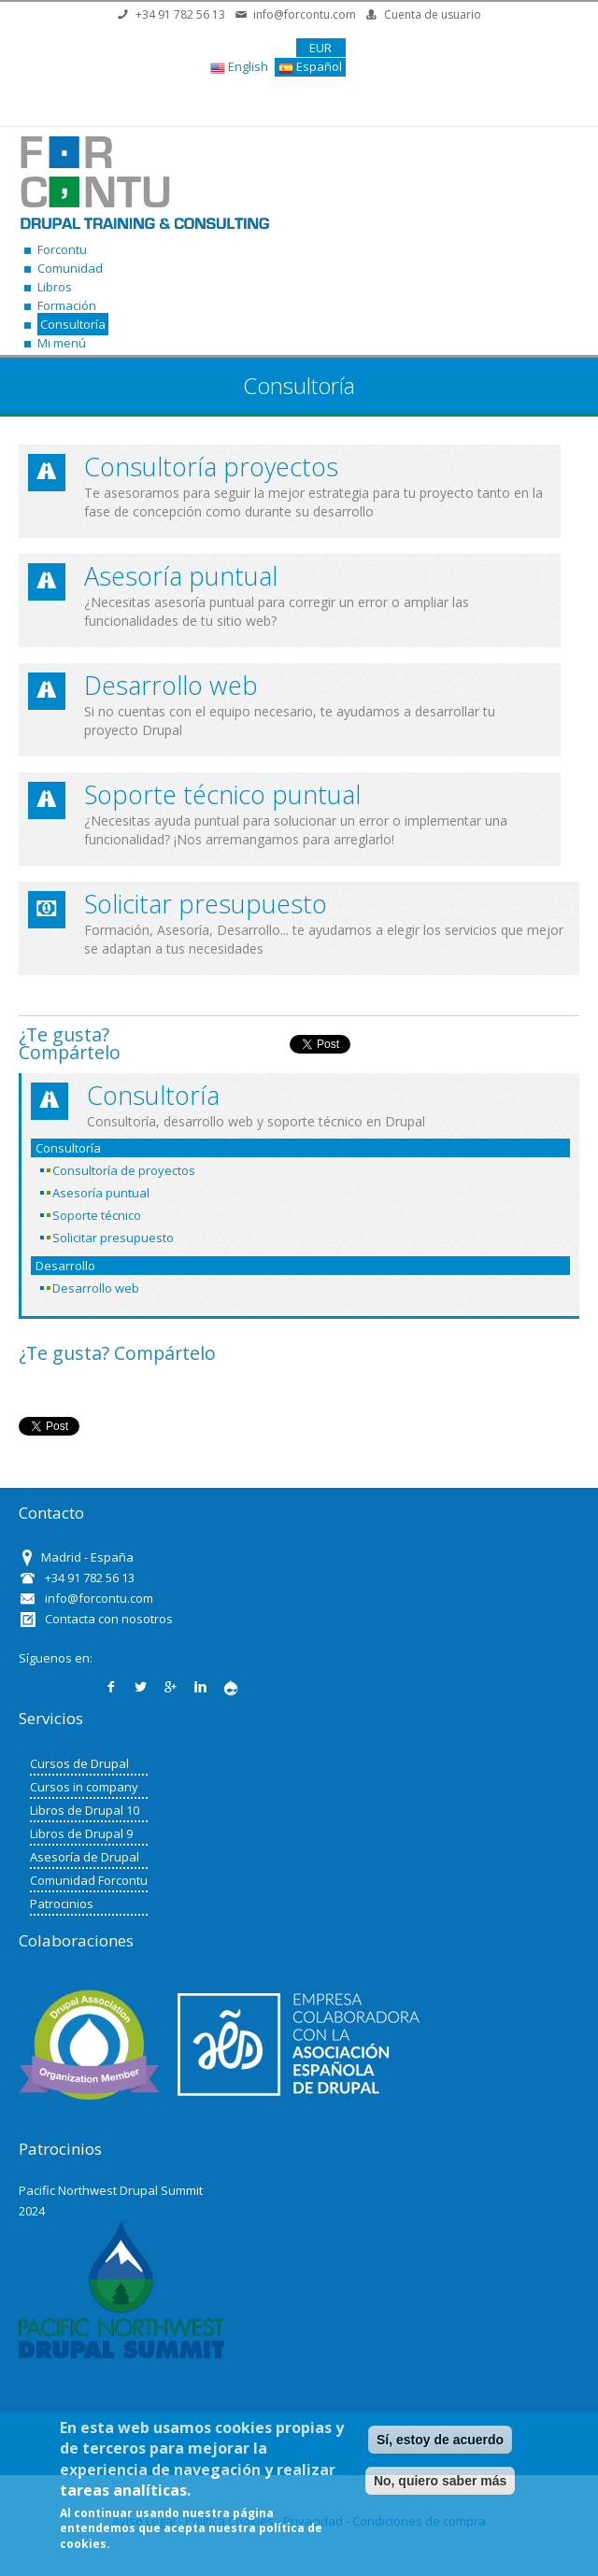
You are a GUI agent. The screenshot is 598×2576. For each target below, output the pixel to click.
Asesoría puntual (181, 576)
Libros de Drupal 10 (84, 1810)
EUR (320, 47)
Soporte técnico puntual (222, 794)
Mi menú (61, 342)
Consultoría (73, 324)
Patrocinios (61, 1903)
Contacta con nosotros (109, 1618)
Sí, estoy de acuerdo (440, 2439)
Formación (66, 305)
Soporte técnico (96, 1215)
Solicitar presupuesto (205, 903)
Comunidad (70, 268)
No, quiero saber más (440, 2480)
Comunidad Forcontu (89, 1880)
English (239, 67)
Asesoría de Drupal (84, 1856)
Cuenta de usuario (432, 14)
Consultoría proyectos (211, 466)
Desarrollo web (171, 685)
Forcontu (62, 249)
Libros (54, 286)
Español (310, 67)
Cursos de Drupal (79, 1763)
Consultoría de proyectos (123, 1170)
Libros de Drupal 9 (81, 1833)
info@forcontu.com (304, 14)
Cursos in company (84, 1786)
